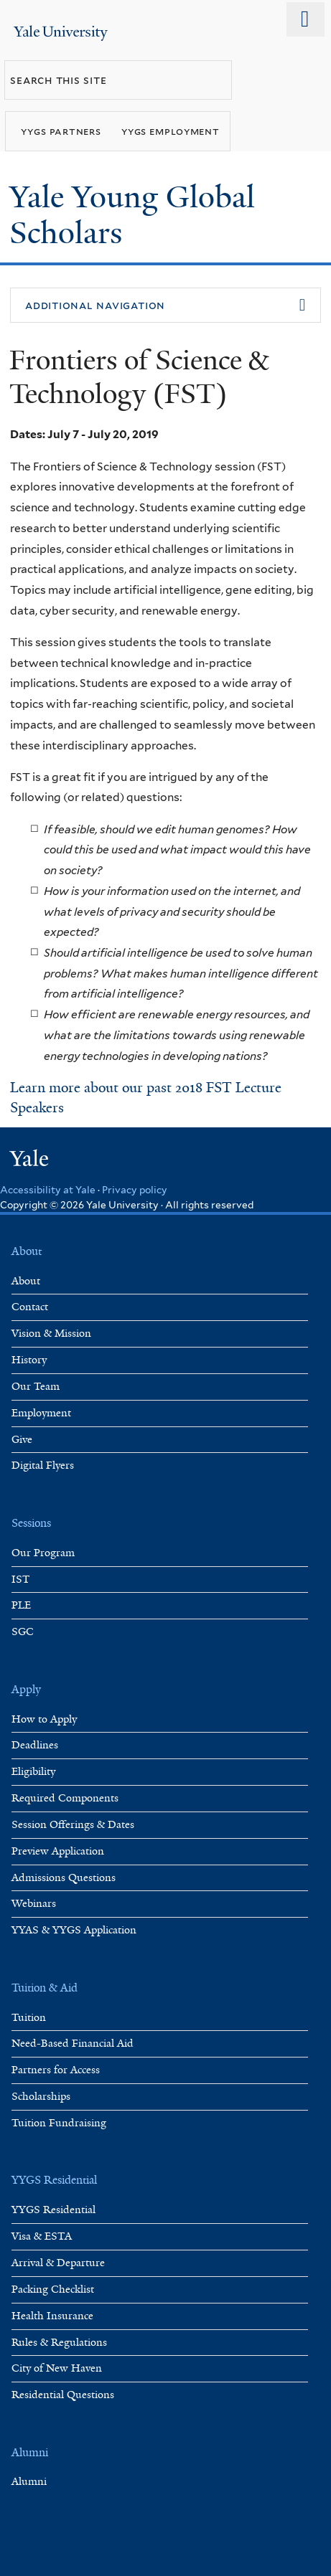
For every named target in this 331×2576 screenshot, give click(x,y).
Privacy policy (134, 1189)
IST (20, 1579)
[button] (165, 305)
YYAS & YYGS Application (73, 1930)
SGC (22, 1632)
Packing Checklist (52, 2289)
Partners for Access (55, 2070)
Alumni (29, 2482)
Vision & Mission (51, 1333)
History (29, 1360)
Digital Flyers (42, 1465)
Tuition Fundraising (58, 2123)
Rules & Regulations (59, 2342)
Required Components (64, 1798)
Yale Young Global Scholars (132, 214)
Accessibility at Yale (47, 1189)
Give (21, 1439)
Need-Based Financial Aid (72, 2043)
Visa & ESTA (41, 2236)
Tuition (28, 2018)
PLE (21, 1605)
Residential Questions (62, 2395)
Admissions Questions (63, 1878)
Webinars (33, 1903)
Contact (29, 1307)
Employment (41, 1413)
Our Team (35, 1386)
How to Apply (44, 1719)
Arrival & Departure (58, 2263)
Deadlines (34, 1745)
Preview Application (57, 1851)
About (25, 1281)
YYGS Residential (53, 2210)
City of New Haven (56, 2368)
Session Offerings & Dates (72, 1825)
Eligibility (33, 1772)
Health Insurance (52, 2316)
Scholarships (40, 2096)
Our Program (43, 1553)
